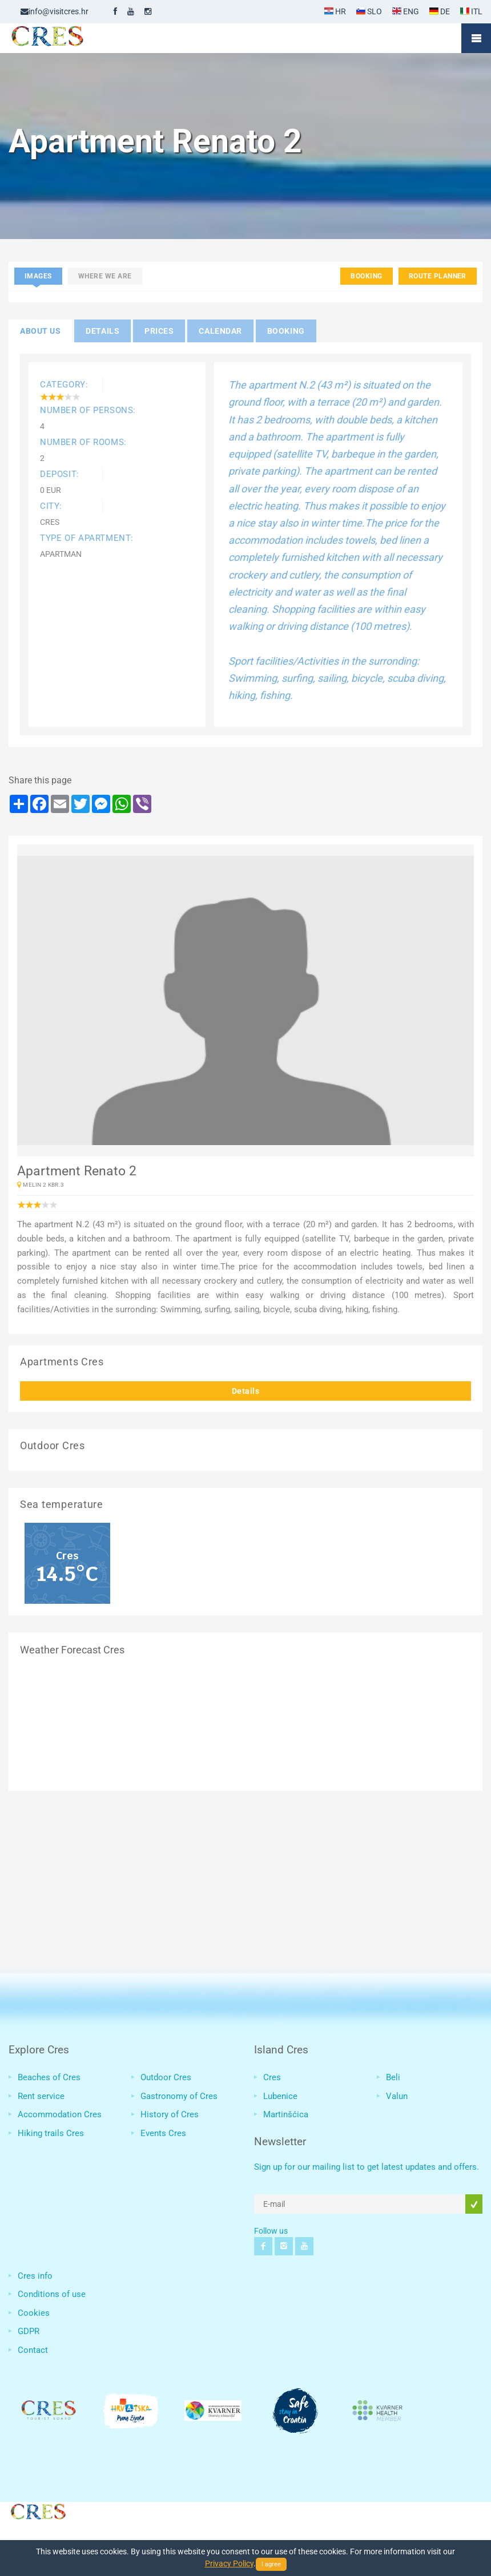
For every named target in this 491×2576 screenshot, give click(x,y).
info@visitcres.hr (54, 11)
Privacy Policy (229, 2563)
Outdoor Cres (165, 2077)
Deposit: (59, 474)
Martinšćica (285, 2114)
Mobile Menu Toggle (476, 38)
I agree (271, 2564)
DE (439, 11)
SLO (369, 11)
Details (246, 1391)
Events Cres (163, 2133)
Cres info (35, 2276)
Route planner (437, 276)
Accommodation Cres (60, 2114)
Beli (393, 2077)
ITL (471, 11)
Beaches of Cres (49, 2077)
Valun (397, 2096)
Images (38, 276)
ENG (405, 11)
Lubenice (280, 2096)
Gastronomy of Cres (179, 2096)
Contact (33, 2350)
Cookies (34, 2313)
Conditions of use (52, 2294)
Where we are (105, 276)
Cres (272, 2077)
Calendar (220, 330)
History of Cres (169, 2114)
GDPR (28, 2331)
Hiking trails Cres (51, 2133)
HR (335, 11)
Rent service (41, 2096)
